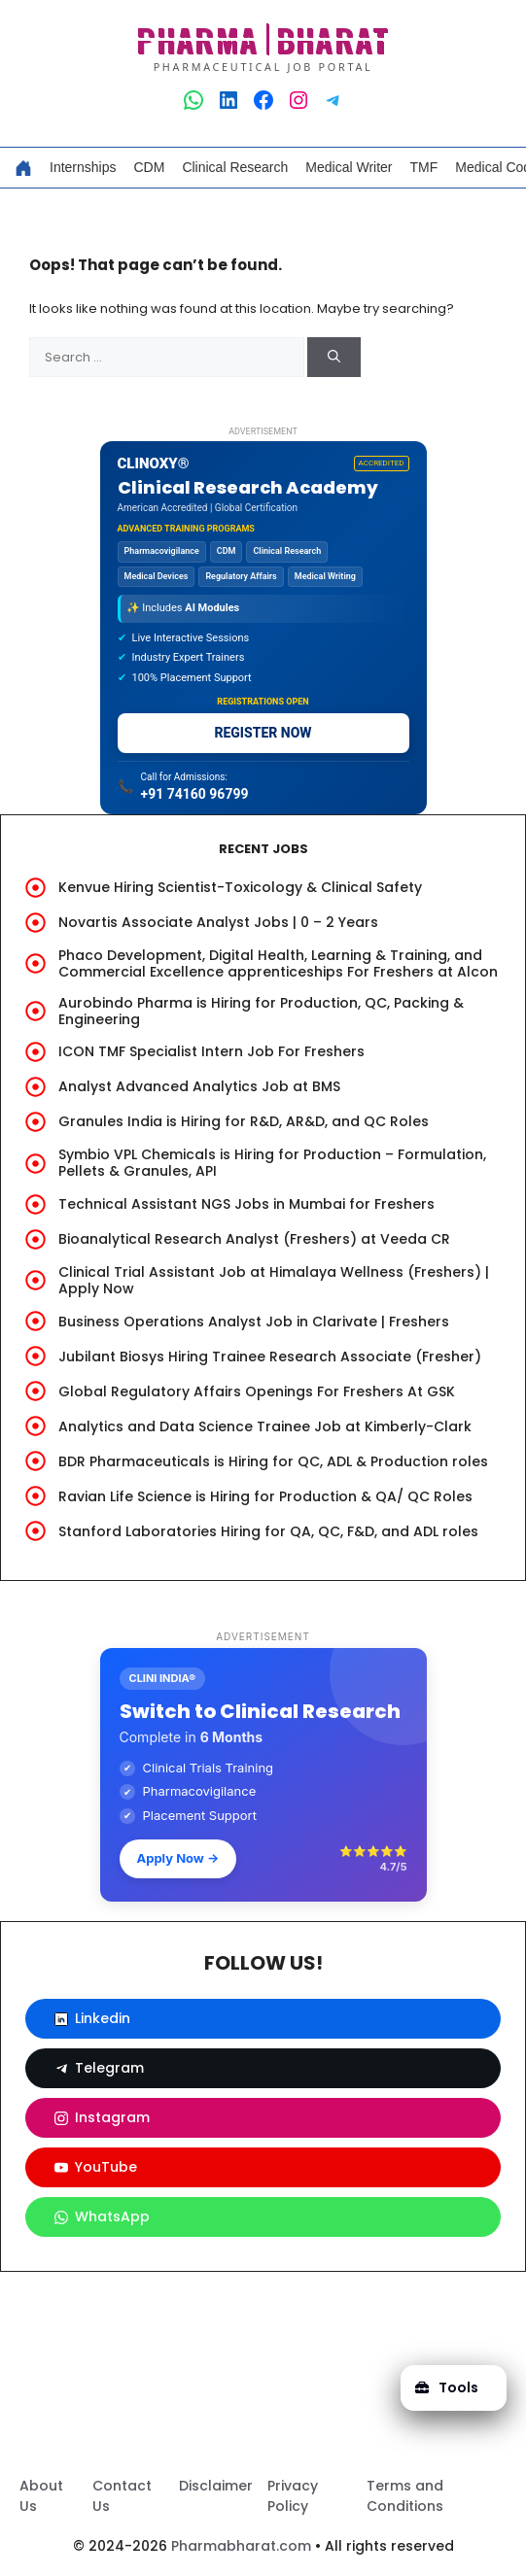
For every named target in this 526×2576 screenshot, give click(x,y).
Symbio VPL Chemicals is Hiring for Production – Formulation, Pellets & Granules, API (272, 1163)
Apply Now (178, 1858)
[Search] (334, 357)
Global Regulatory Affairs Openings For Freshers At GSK (256, 1391)
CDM (148, 167)
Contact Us (122, 2496)
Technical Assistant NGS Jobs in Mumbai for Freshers (246, 1204)
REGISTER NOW (262, 732)
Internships (83, 167)
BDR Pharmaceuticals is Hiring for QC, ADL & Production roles (273, 1461)
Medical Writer (348, 167)
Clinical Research (235, 167)
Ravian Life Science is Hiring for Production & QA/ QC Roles (265, 1496)
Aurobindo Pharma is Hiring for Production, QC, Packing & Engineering (261, 1011)
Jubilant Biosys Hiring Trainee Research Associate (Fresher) (269, 1356)
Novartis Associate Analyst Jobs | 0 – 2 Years (218, 922)
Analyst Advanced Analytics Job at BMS (199, 1086)
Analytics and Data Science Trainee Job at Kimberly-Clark (265, 1426)
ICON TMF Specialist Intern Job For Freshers (211, 1051)
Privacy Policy (292, 2496)
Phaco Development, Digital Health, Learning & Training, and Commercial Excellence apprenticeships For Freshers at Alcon (278, 963)
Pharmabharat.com (241, 2546)
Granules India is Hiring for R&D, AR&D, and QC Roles (243, 1121)
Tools (446, 2387)
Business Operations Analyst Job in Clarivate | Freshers (253, 1321)
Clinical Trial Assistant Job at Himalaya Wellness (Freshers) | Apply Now (273, 1280)
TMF (424, 167)
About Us (41, 2496)
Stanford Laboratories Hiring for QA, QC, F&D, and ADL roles (268, 1531)
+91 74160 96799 (195, 794)
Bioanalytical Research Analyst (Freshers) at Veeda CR (254, 1239)
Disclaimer (216, 2485)
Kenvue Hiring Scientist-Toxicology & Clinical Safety (240, 887)
